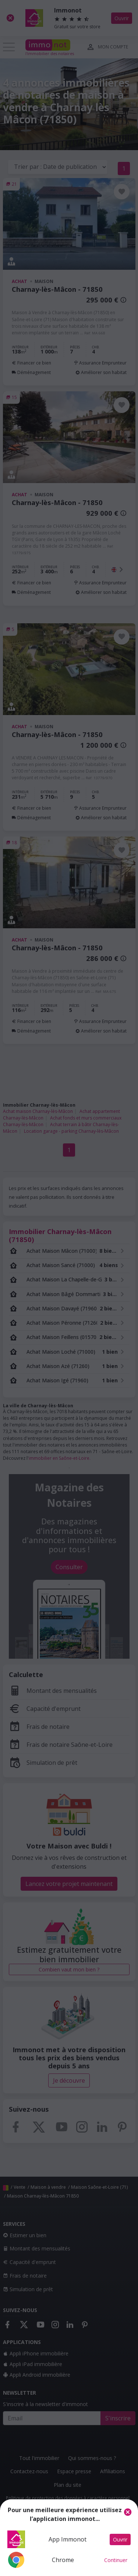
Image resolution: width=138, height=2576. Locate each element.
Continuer (115, 2560)
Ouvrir (120, 2539)
